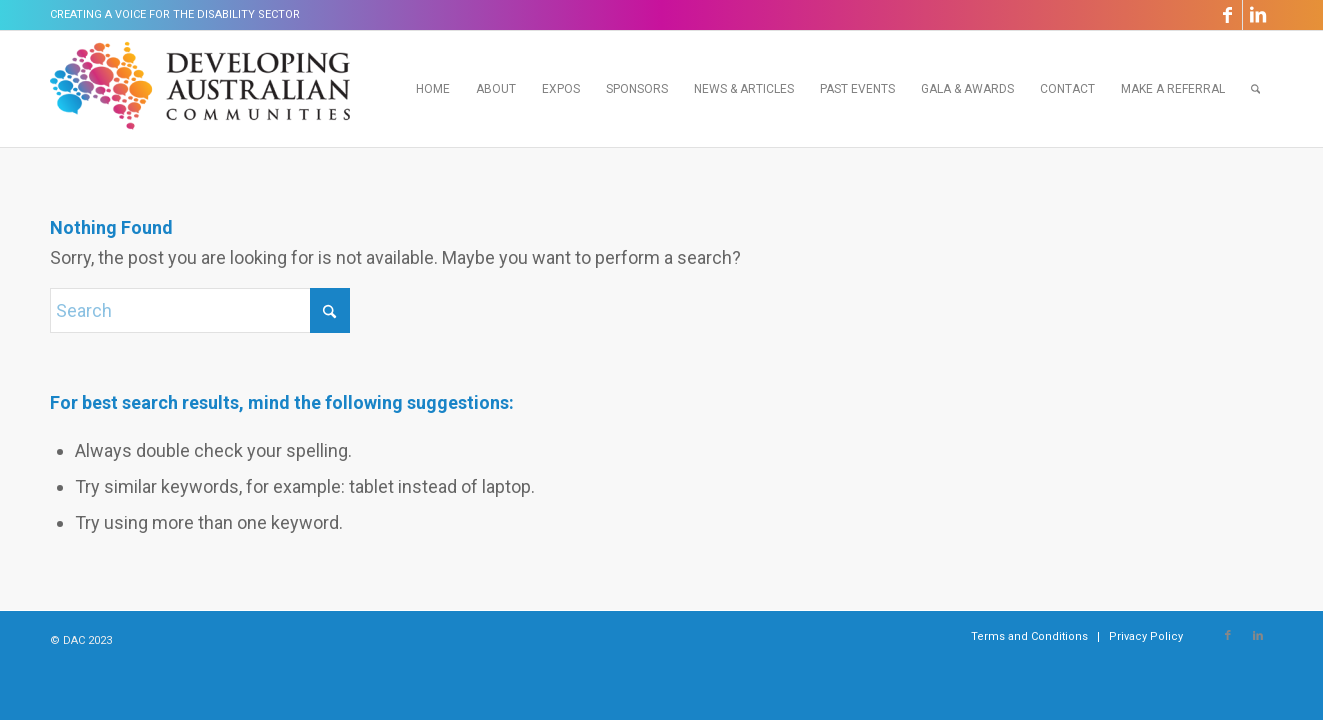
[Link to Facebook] (1227, 15)
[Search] (1255, 89)
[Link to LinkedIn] (1258, 15)
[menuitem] (433, 89)
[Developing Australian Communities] (200, 89)
